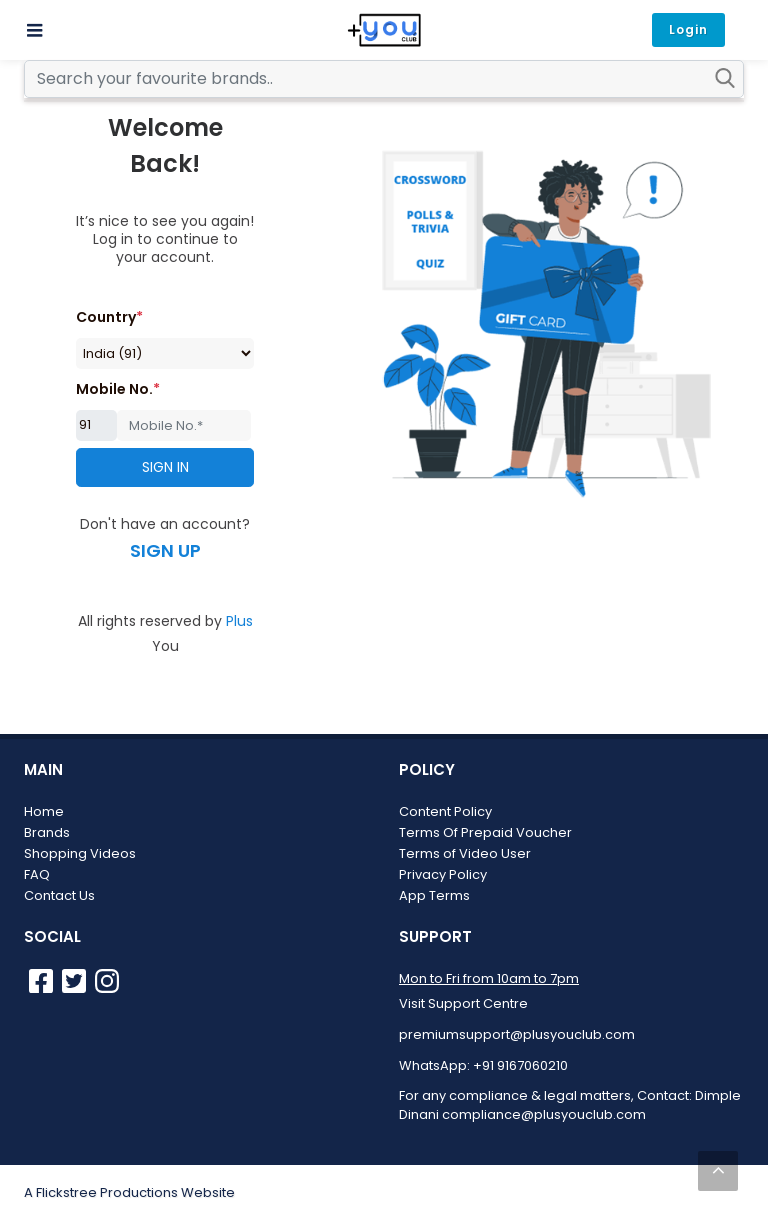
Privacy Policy (443, 874)
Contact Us (59, 895)
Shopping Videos (80, 853)
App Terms (434, 895)
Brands (47, 832)
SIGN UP (165, 550)
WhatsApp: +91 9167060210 (483, 1065)
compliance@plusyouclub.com (544, 1114)
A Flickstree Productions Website (129, 1192)
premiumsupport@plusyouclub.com (517, 1034)
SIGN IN (165, 467)
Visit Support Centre (463, 1003)
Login (688, 29)
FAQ (37, 874)
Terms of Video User (465, 853)
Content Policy (445, 811)
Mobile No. (118, 389)
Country (109, 317)
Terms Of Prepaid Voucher (485, 832)
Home (44, 811)
